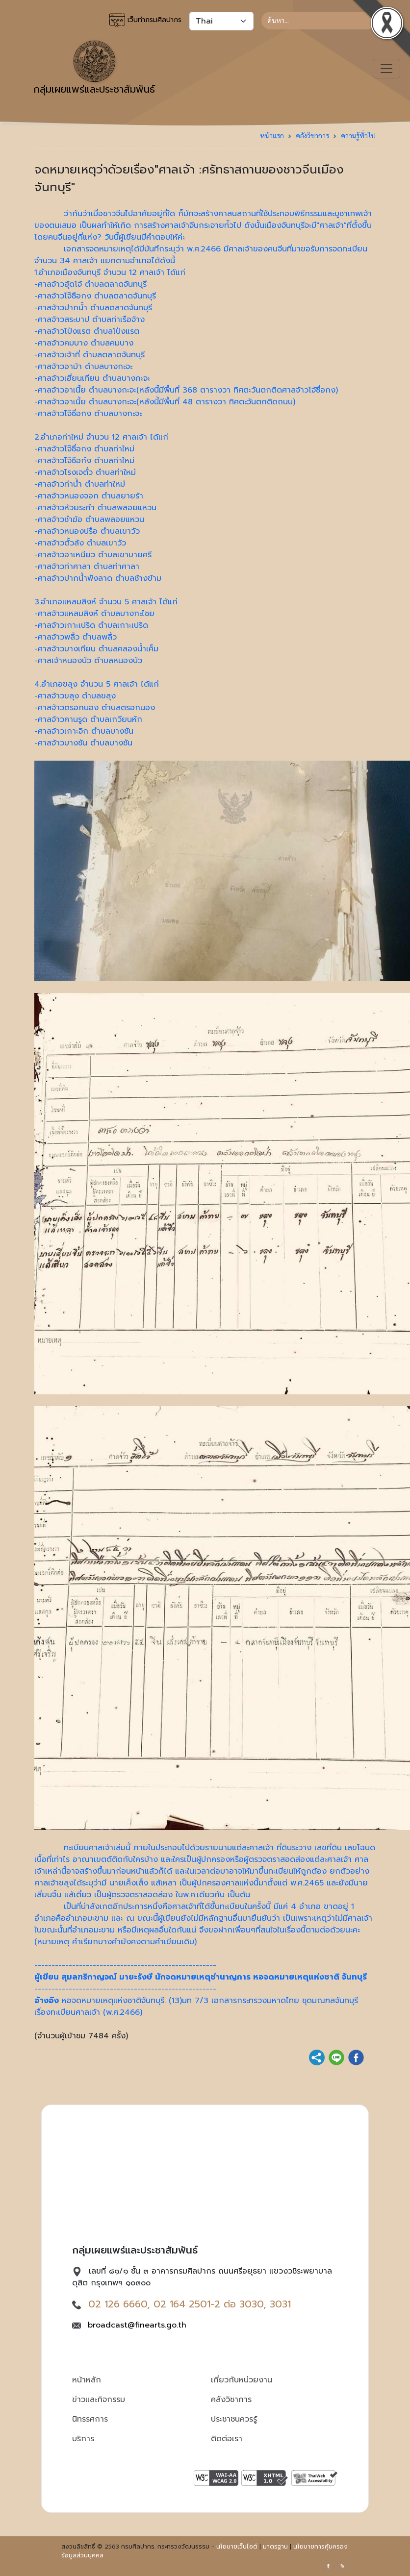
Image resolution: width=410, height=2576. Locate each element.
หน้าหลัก (86, 2380)
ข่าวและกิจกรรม (98, 2399)
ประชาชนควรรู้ (234, 2419)
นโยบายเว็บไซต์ (236, 2546)
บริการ (83, 2439)
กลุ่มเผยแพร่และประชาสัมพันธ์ (94, 69)
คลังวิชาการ (312, 135)
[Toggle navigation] (386, 68)
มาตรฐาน (275, 2546)
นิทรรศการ (90, 2419)
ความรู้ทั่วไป (358, 135)
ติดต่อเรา (226, 2439)
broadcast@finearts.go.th (137, 2325)
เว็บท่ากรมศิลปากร (145, 20)
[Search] (318, 20)
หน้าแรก (272, 135)
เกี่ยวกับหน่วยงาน (241, 2380)
